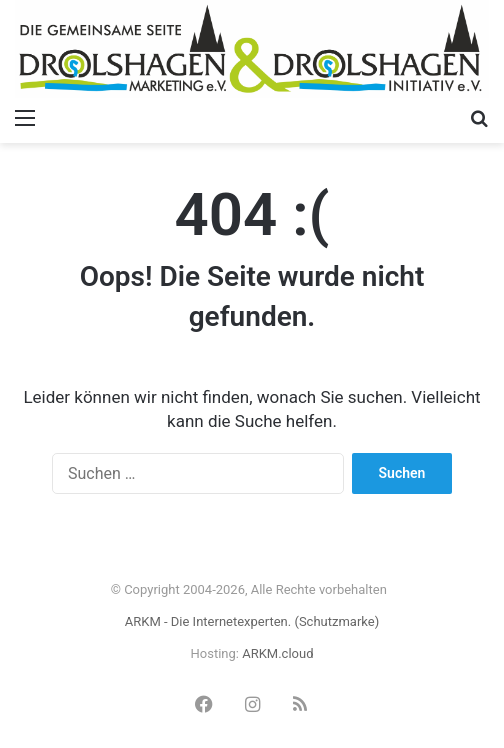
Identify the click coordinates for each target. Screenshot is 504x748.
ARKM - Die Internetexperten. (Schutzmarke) (252, 621)
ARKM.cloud (277, 653)
